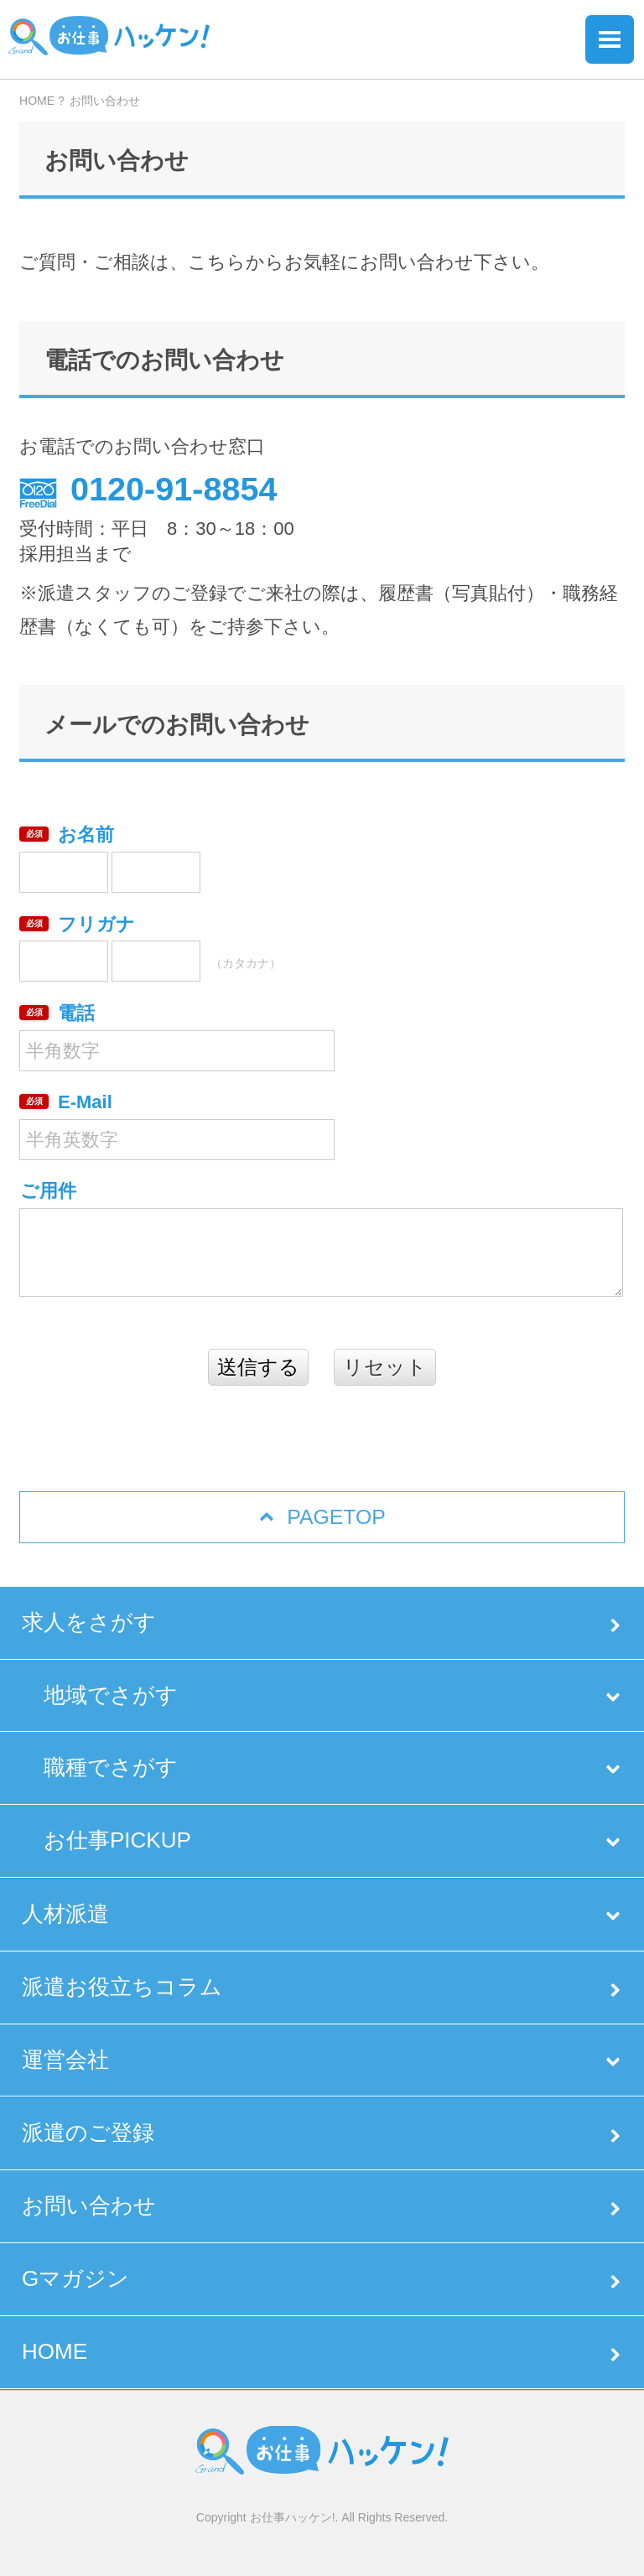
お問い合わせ (89, 2205)
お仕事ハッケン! (292, 2517)
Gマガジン (75, 2278)
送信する (258, 1366)
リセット (385, 1366)
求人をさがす (89, 1622)
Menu (609, 39)
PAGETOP (336, 1517)
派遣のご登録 (88, 2132)
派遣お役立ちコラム (122, 1986)
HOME (54, 2351)
